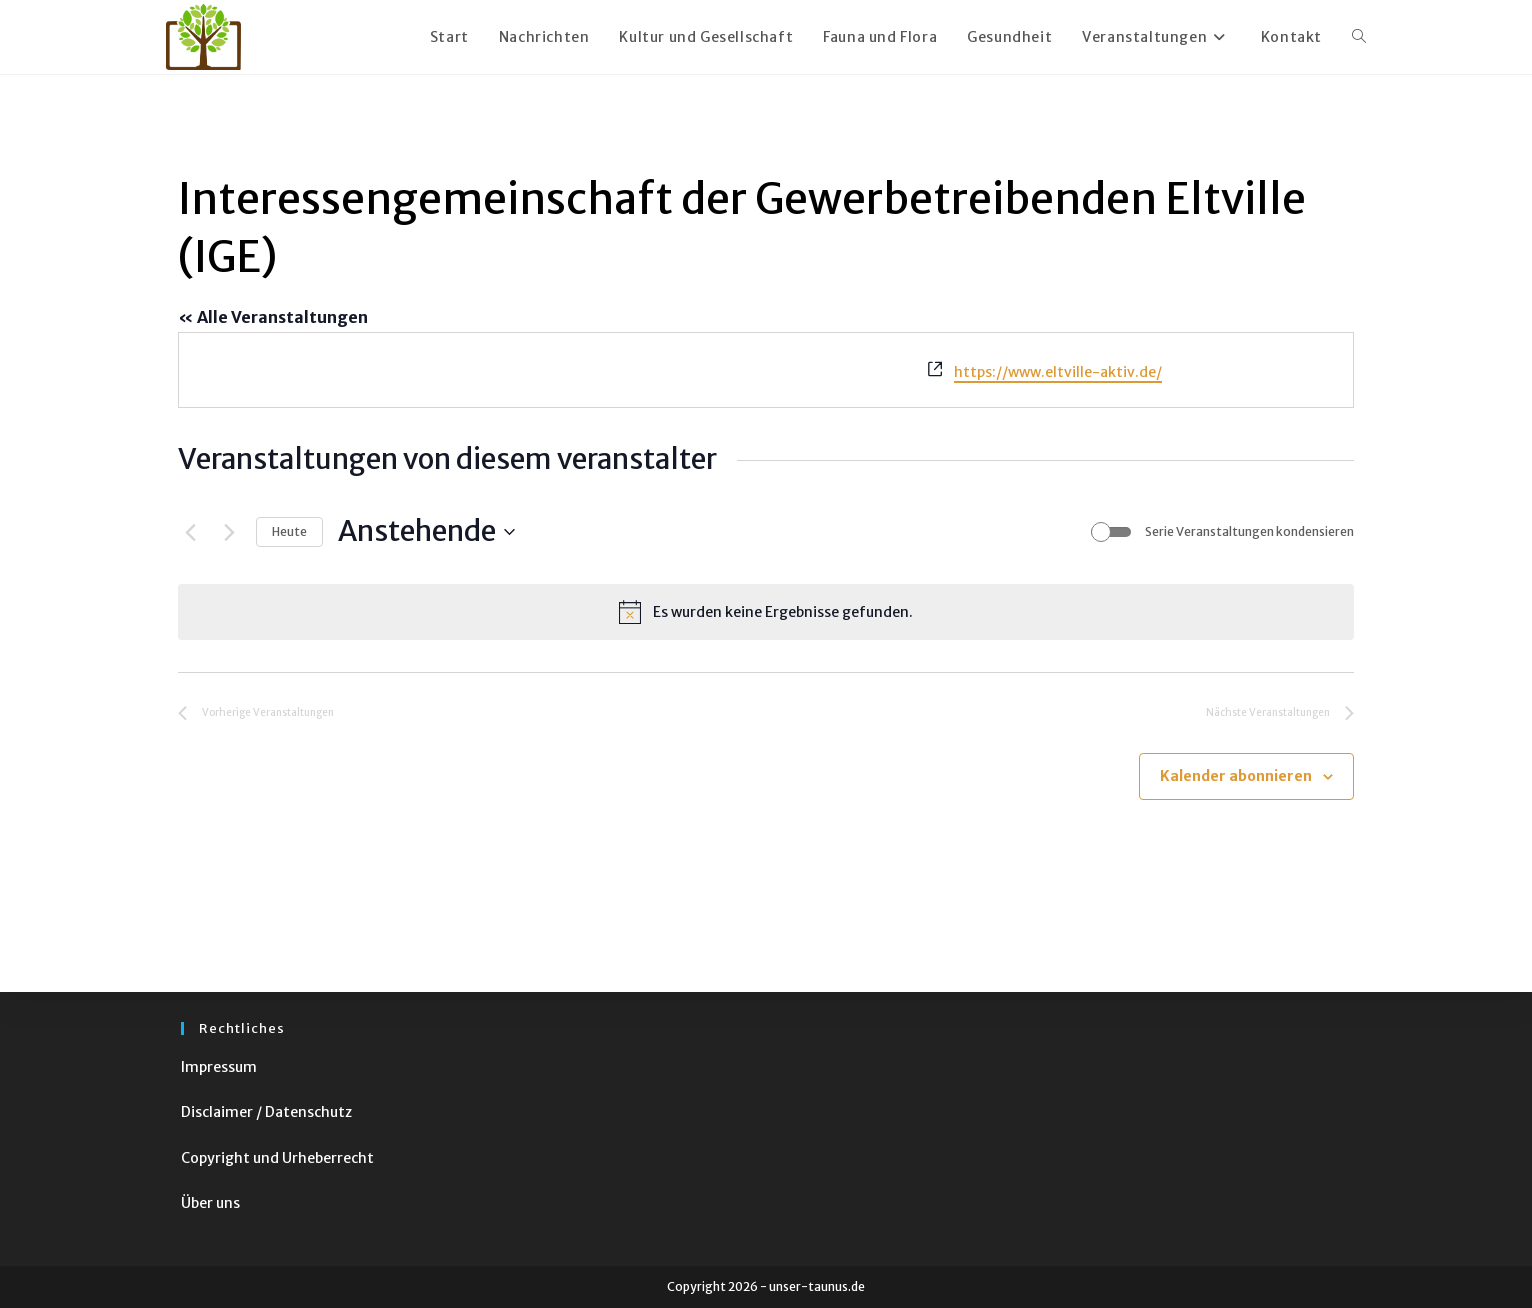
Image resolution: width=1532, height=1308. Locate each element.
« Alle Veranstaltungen (273, 317)
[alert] (766, 612)
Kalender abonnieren (1236, 776)
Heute (289, 531)
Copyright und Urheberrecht (277, 1158)
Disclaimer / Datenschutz (266, 1112)
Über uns (210, 1203)
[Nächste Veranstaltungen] (229, 532)
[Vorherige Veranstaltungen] (190, 532)
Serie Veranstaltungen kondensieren (1249, 531)
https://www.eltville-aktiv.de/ (1058, 372)
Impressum (219, 1067)
